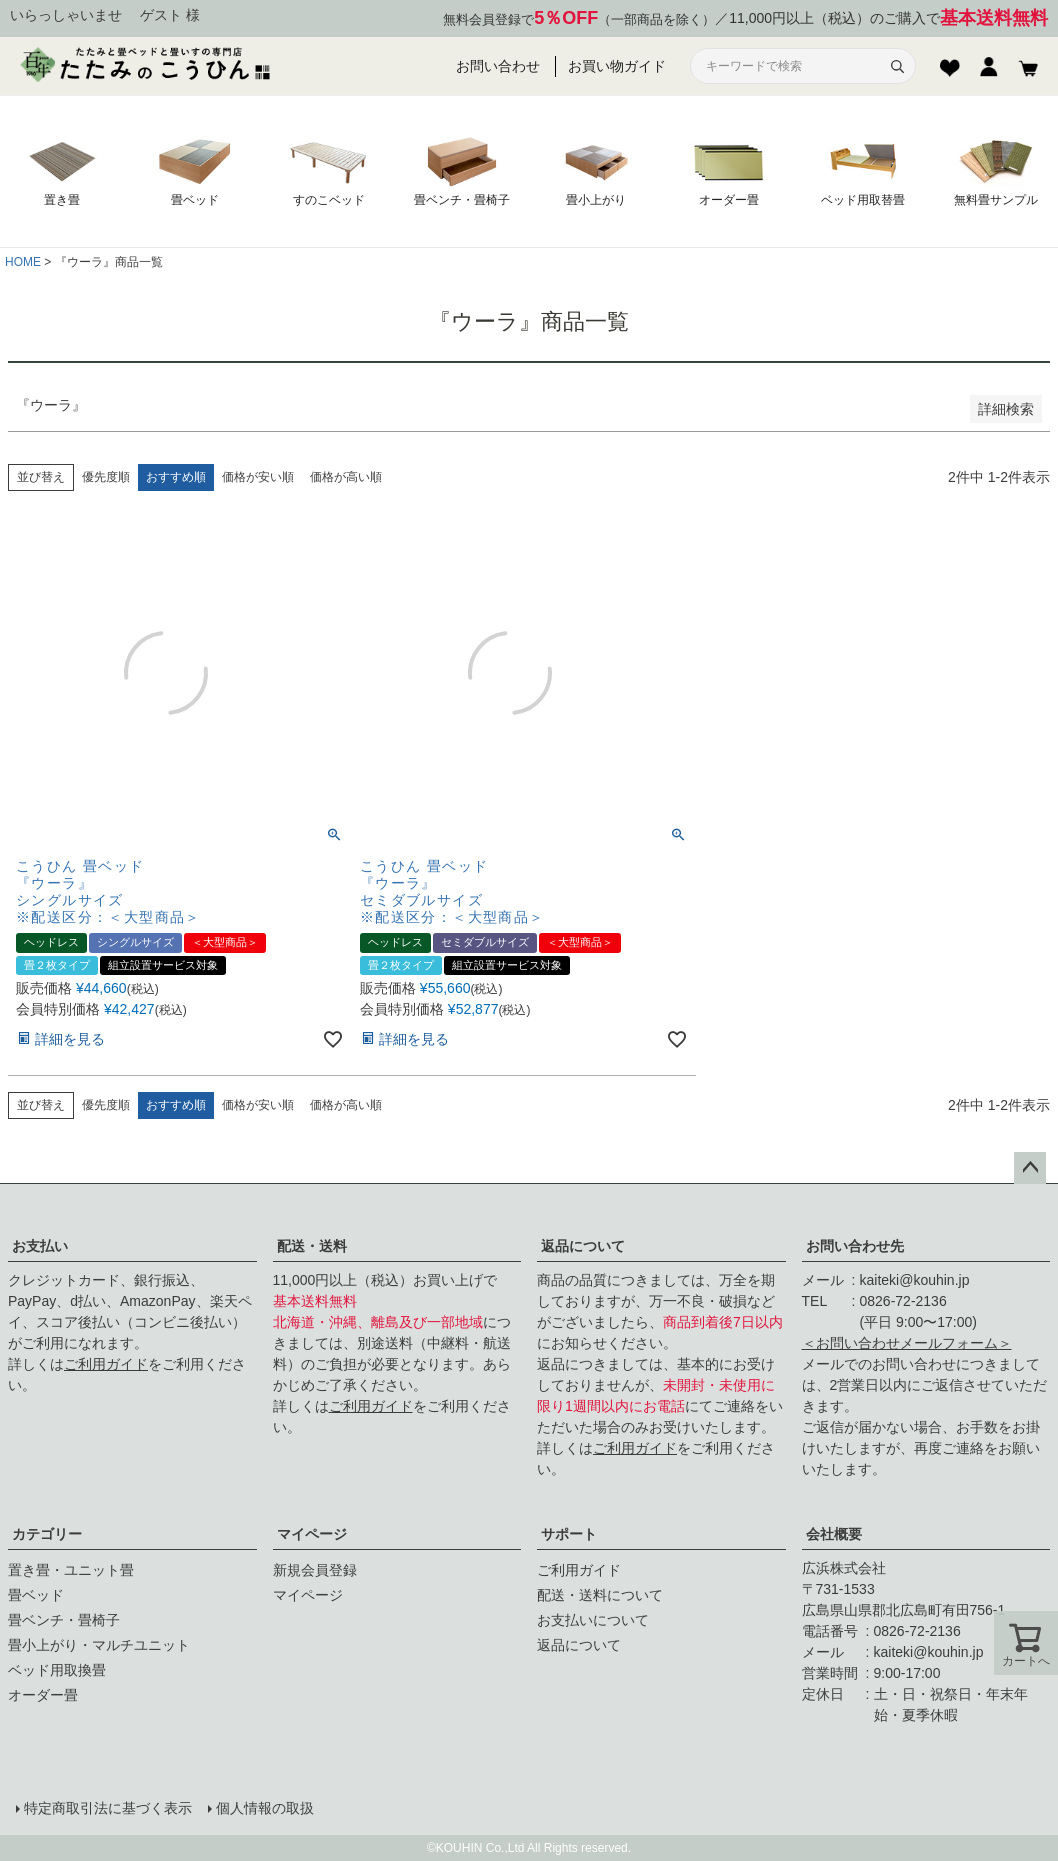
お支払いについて (593, 1620)
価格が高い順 (346, 477)
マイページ (312, 1534)
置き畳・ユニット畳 (71, 1570)
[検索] (897, 66)
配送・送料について (600, 1595)
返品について (583, 1246)
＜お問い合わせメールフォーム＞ (907, 1343)
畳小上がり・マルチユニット (99, 1645)
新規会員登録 (315, 1570)
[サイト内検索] (791, 66)
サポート (569, 1534)
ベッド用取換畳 (57, 1670)
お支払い (40, 1246)
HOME (23, 262)
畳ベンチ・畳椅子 (64, 1620)
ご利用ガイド (106, 1364)
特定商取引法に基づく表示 (108, 1808)
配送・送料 (312, 1246)
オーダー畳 (43, 1695)
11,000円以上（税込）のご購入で (888, 18)
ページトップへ (1030, 1168)
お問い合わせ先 (855, 1246)
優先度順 (106, 477)
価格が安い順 (258, 477)
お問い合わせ (498, 66)
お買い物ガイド (617, 66)
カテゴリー (47, 1534)
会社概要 (834, 1534)
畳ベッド (36, 1595)
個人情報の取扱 (265, 1808)
